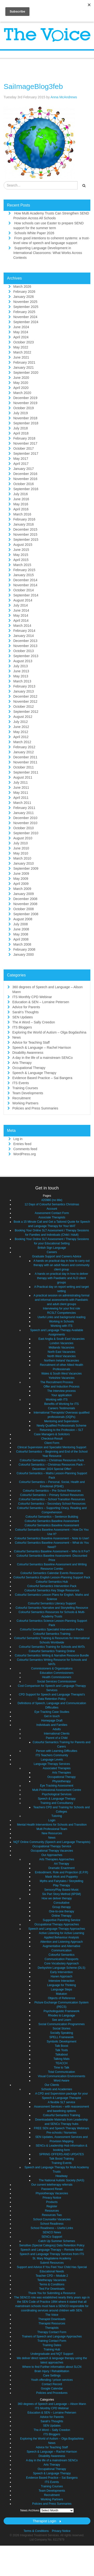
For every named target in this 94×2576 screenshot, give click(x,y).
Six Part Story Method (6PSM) (61, 1894)
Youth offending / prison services (52, 2380)
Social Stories (61, 2028)
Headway (61, 2176)
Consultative (61, 1902)
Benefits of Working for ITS (61, 1404)
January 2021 (23, 367)
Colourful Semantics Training (51, 1633)
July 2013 (20, 666)
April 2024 (21, 337)
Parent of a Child (56, 1738)
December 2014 (25, 580)
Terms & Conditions (51, 2284)
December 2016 (25, 474)
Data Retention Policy (52, 1699)
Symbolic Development (61, 2041)
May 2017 (20, 458)
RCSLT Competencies (61, 1313)
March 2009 (22, 889)
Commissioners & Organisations (51, 1668)
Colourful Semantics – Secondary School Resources (52, 1503)
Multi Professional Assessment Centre (56, 1790)
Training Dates (52, 2345)
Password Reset (51, 2189)
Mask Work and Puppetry (61, 1876)
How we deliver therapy (57, 1898)
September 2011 (25, 772)
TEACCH (61, 2063)
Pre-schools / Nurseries (61, 2132)
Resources (52, 2210)
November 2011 (25, 762)
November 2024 (25, 317)
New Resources (52, 1833)
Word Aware (61, 2080)
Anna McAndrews (64, 97)
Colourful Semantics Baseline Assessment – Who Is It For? (52, 1551)
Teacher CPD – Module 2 (52, 2275)
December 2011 (25, 757)
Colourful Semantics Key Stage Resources (51, 1590)
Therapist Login (44, 2521)
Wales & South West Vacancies (61, 1373)
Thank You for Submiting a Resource (51, 2293)
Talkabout (61, 2054)
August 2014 (22, 600)
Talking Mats (61, 2059)
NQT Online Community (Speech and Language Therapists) (51, 1842)
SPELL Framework (61, 2037)
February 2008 (24, 949)
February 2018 (24, 438)
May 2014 (20, 615)
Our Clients (51, 2085)
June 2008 (21, 929)
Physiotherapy (61, 1781)
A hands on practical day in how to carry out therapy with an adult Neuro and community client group (61, 1265)
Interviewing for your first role (61, 1308)
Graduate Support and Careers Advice (56, 1256)
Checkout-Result (52, 1438)
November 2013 (25, 646)
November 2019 (25, 403)
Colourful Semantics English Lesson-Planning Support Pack (51, 1577)
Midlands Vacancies (61, 1347)
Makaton (61, 1993)
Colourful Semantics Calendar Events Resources (51, 1573)
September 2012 (25, 712)
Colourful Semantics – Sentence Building (52, 1516)
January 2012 (23, 752)
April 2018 (21, 433)
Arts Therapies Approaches (56, 1859)
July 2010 (20, 843)
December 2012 (25, 696)
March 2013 (22, 681)
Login (51, 1820)
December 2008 (25, 899)
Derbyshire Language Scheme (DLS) (61, 1967)
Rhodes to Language (61, 2015)
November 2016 (25, 479)
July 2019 (20, 413)
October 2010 (23, 828)
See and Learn (61, 2020)
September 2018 (25, 423)
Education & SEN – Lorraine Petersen (40, 1002)
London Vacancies (61, 1343)
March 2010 (22, 858)
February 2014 (24, 631)
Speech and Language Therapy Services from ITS (52, 2254)
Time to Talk (61, 2067)
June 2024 (21, 327)
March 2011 (22, 803)
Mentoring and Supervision (61, 1421)
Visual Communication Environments (61, 2076)
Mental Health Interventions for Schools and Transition (52, 1824)
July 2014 (20, 605)
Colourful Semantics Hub (52, 1581)
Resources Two (52, 2215)
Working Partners (25, 1103)
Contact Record (52, 2384)
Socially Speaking (61, 2033)
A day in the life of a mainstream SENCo (42, 1058)
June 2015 (21, 550)
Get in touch (52, 1716)
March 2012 (22, 742)
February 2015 (24, 570)
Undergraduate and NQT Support (51, 2354)
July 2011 (20, 782)
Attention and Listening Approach (61, 1941)
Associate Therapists (51, 1217)
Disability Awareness (27, 1052)
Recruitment (21, 1098)
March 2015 (22, 565)
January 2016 (23, 524)
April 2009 (21, 884)
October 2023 (23, 342)
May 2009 (20, 879)
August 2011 (22, 777)
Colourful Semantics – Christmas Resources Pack (52, 1460)
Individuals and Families (51, 1725)
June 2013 (21, 671)
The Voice (78, 70)
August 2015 (22, 545)
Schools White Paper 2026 (34, 233)
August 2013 (22, 661)
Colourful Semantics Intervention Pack (51, 1586)
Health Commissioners (56, 1677)
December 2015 (25, 529)
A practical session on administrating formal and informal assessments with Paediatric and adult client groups (61, 1300)
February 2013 (24, 686)
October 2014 (23, 590)
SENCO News (52, 2232)
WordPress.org (24, 1154)
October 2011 (23, 767)
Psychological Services (57, 1794)
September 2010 (25, 833)
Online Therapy (62, 1915)
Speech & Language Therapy (34, 1073)
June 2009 (21, 873)
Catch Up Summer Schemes (56, 2241)
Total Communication (61, 2072)
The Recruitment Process (56, 1382)
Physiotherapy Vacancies (52, 2193)
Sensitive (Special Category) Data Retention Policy (51, 2245)
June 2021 (21, 357)
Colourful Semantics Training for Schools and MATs (52, 1646)
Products (52, 2202)
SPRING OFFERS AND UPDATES (61, 2154)
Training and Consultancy (56, 1803)
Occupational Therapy (28, 1068)
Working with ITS (61, 1326)
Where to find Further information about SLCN (51, 2367)
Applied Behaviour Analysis (61, 1937)
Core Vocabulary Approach (61, 1963)
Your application (61, 1395)
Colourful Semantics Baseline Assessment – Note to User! (51, 1538)
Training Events (61, 2163)
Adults (57, 1729)
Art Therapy (61, 1863)
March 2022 (22, 352)
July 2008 (20, 924)
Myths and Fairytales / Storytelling (61, 1881)
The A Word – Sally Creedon (33, 1022)
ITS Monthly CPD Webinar (32, 997)
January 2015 (23, 575)
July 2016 (20, 494)
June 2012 (21, 727)
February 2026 (24, 292)
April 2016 (21, 509)
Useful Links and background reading (61, 1317)
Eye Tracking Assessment (56, 1785)
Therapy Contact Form (51, 2332)
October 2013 (23, 651)
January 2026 (23, 297)
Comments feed (25, 1149)
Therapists (51, 2327)
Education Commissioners (56, 1673)
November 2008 (25, 904)
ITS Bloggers (22, 1027)
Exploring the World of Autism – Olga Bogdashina (49, 1032)
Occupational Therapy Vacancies (52, 1850)
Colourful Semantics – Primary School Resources (52, 1495)
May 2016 (20, 504)
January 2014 (23, 636)
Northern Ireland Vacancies (61, 1360)
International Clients (56, 1733)
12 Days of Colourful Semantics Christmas (52, 1204)
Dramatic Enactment (61, 1868)
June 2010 (21, 848)
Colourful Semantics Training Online (52, 1651)
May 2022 (20, 347)
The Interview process (61, 1391)
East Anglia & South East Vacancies (61, 1339)
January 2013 (23, 691)
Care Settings (52, 2375)
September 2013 (25, 656)
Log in (17, 1139)
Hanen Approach (61, 1976)
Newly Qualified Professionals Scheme (61, 1425)
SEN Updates (22, 1017)
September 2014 (25, 595)
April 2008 (21, 939)
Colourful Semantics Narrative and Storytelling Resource (51, 1607)
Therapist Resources (51, 2323)
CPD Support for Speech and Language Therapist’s (52, 1694)
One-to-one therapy (61, 1911)
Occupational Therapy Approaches (57, 1924)
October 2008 (23, 909)
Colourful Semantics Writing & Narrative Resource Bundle (52, 1655)
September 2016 (25, 489)
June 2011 (21, 787)
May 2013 (20, 676)
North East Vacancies (61, 1352)
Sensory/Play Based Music (61, 1889)
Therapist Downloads (51, 2319)
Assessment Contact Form (52, 1213)
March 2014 (22, 625)
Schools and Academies (56, 2089)
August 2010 (22, 838)
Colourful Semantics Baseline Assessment (52, 1521)
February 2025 (24, 312)
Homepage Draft (51, 1720)
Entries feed (22, 1144)
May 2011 (20, 792)
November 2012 (25, 701)
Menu (85, 11)
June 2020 (21, 378)
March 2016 (22, 514)
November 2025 (25, 302)
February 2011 (24, 808)
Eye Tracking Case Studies (51, 1712)
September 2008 (25, 914)
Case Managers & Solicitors (52, 1434)
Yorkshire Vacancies (61, 1378)
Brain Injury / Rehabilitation (52, 2371)
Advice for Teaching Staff (31, 1042)
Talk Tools (61, 2050)
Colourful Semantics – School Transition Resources (52, 1499)
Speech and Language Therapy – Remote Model (52, 2249)
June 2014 (21, 610)
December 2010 (25, 818)
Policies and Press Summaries (35, 1108)
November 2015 (25, 534)
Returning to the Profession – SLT (61, 1430)
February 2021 (24, 362)
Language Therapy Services (52, 1764)
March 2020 (22, 393)
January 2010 (23, 863)
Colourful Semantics (61, 1954)
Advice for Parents (26, 1007)
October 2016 (23, 484)
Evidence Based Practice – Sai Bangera (42, 1078)
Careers (52, 1252)
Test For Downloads (52, 2288)
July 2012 (20, 722)
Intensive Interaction (61, 1980)
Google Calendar (52, 2388)
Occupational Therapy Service (51, 1846)
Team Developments (27, 1093)
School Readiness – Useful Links (52, 2228)
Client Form (51, 1443)
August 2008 (22, 919)
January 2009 (23, 894)
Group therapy (61, 1907)
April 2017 (21, 464)
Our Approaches (51, 1855)
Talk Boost (61, 2046)
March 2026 (22, 286)
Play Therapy (61, 1885)
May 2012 (20, 732)
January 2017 (23, 469)
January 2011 (23, 813)
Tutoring (56, 1816)
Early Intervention (61, 1972)
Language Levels (52, 1759)
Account (52, 1208)
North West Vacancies (61, 1356)
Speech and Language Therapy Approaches (56, 1928)
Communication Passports (61, 1959)
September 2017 (25, 453)
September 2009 (25, 868)
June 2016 (21, 499)
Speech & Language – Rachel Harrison (41, 1047)
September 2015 (25, 539)
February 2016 (24, 519)
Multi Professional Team (51, 1829)
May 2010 (20, 853)
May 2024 (20, 332)
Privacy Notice (52, 2197)
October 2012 (23, 706)
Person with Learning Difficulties (56, 1751)
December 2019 (25, 398)
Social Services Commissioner (56, 1681)
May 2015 (20, 555)
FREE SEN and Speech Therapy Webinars (61, 2128)
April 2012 (21, 737)
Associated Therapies (57, 1768)
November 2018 (25, 418)
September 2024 (25, 322)
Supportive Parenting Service (61, 1920)
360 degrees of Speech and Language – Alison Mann (52, 2404)
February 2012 (24, 747)
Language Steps (61, 1989)
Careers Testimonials (61, 1408)
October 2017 (23, 448)
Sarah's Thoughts (25, 1012)
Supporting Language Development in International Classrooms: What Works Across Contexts (47, 253)
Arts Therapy (22, 1063)
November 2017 (25, 443)
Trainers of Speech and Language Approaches (52, 2336)
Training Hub (51, 2349)
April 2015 (21, 560)
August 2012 (22, 717)
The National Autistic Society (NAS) (61, 2180)
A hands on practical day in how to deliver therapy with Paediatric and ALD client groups (61, 1278)
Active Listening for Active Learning (61, 1933)
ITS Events (20, 1083)
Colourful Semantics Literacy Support (52, 1603)
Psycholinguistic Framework (61, 2011)
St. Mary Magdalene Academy (51, 2258)
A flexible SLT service (61, 2102)
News (16, 1037)
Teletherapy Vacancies (51, 2280)
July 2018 (20, 428)
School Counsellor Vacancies (52, 2219)
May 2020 (20, 383)
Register (51, 2206)
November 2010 (25, 823)
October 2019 (23, 408)
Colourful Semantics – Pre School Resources (52, 1490)
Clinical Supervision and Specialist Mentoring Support (51, 1447)
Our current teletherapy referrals (51, 2184)
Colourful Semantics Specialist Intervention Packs (52, 1629)
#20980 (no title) (51, 1200)
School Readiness (52, 2223)
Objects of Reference (61, 1998)
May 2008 (20, 934)
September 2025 (25, 307)
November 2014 (25, 585)
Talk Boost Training (61, 2158)
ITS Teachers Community (52, 1755)
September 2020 (25, 372)
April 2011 (21, 798)
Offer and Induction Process (61, 1386)
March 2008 (22, 944)
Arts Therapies (61, 1772)
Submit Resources (52, 2262)
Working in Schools (61, 1321)
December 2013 (25, 641)
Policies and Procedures (51, 2393)
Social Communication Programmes (61, 2024)
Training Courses (25, 1088)
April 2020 (21, 388)
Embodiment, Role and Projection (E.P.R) (61, 1872)
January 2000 (23, 954)
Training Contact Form (51, 2340)
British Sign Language (52, 1247)
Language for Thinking (61, 1985)
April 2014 (21, 620)
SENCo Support (52, 2236)
